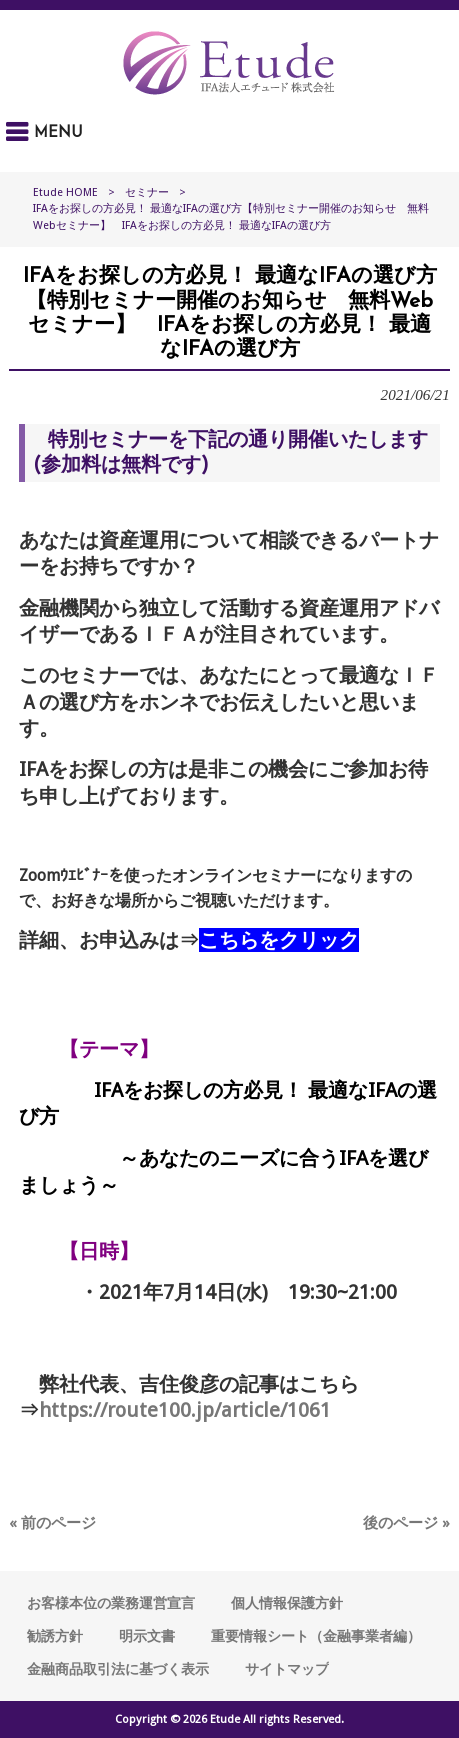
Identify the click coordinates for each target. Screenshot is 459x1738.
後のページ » (406, 1523)
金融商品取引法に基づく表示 (118, 1669)
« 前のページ (52, 1523)
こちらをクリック (279, 940)
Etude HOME (65, 192)
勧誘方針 (55, 1636)
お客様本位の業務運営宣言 (111, 1603)
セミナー (147, 192)
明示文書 (147, 1636)
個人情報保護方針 (287, 1603)
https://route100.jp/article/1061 (185, 1410)
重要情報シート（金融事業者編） (316, 1636)
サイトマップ (287, 1669)
